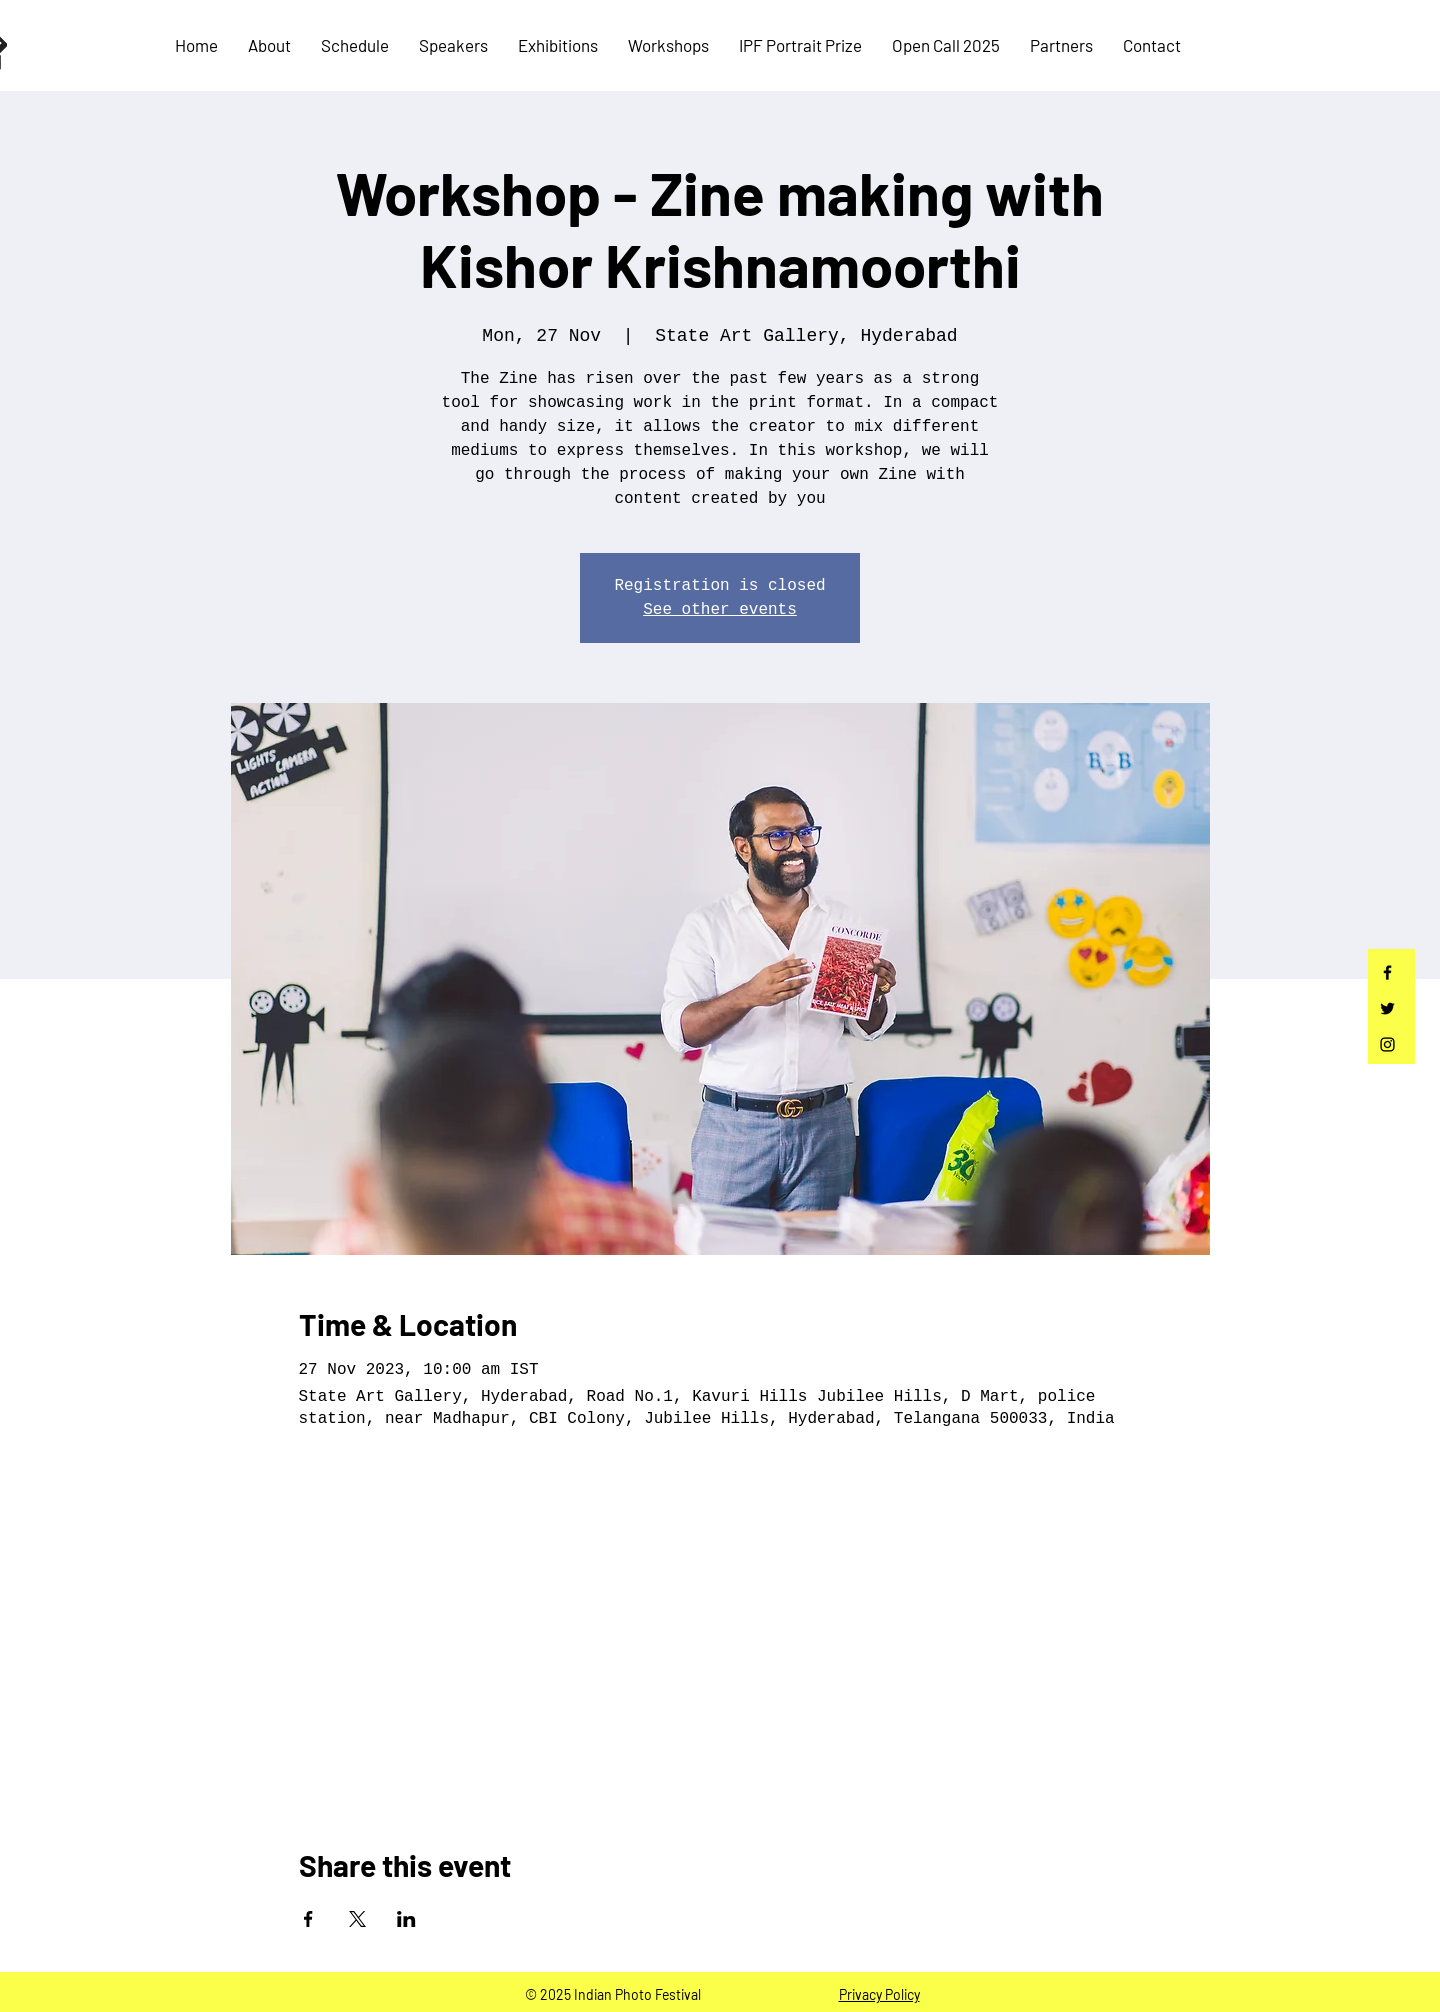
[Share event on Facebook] (308, 1919)
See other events (720, 610)
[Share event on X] (357, 1919)
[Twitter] (1387, 1008)
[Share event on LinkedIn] (406, 1919)
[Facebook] (1387, 972)
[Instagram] (1387, 1044)
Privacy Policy (879, 1994)
